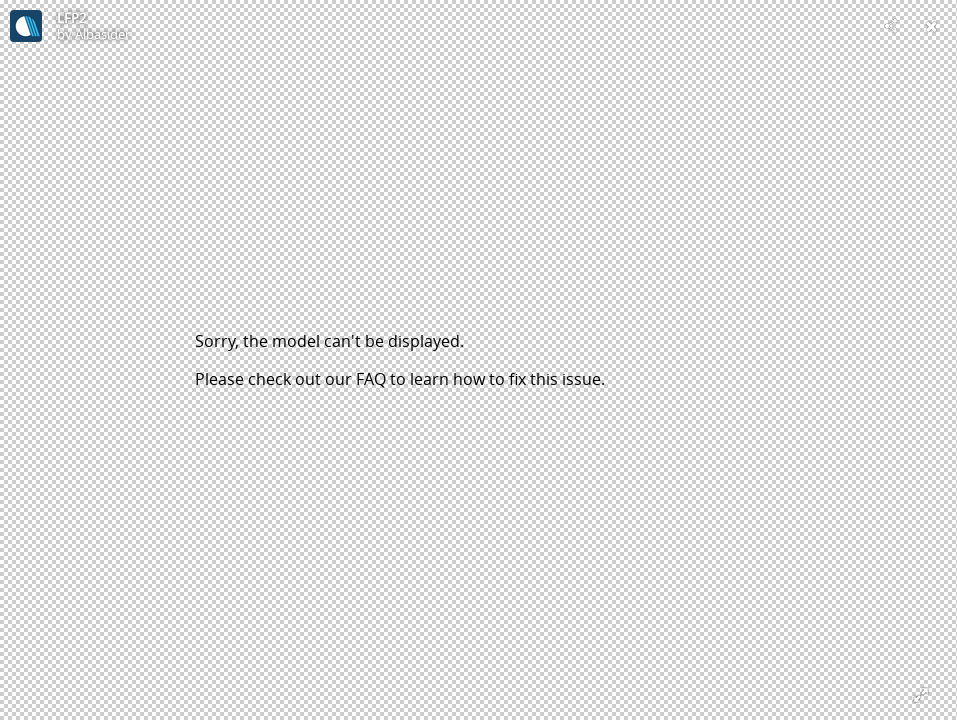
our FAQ (355, 379)
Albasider (102, 34)
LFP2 (71, 18)
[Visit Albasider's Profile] (26, 26)
